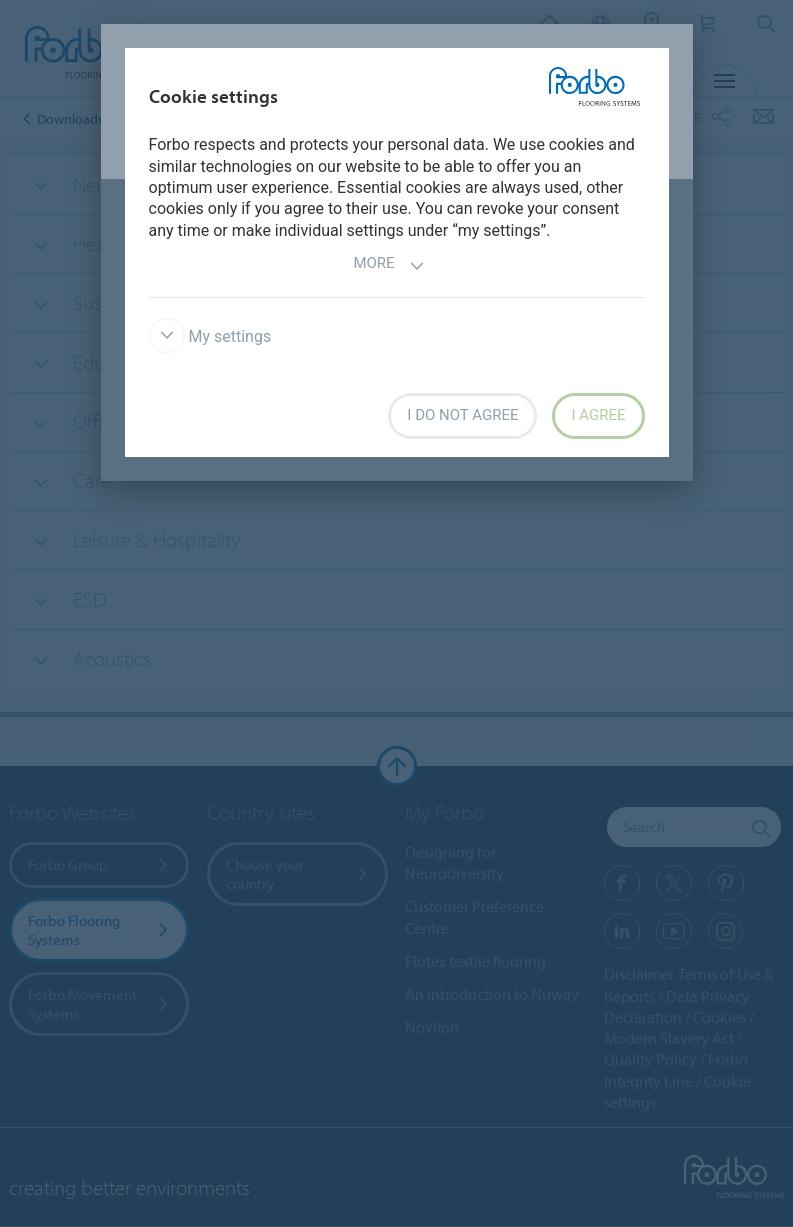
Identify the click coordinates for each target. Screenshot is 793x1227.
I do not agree (462, 415)
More (388, 265)
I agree (598, 415)
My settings (210, 336)
